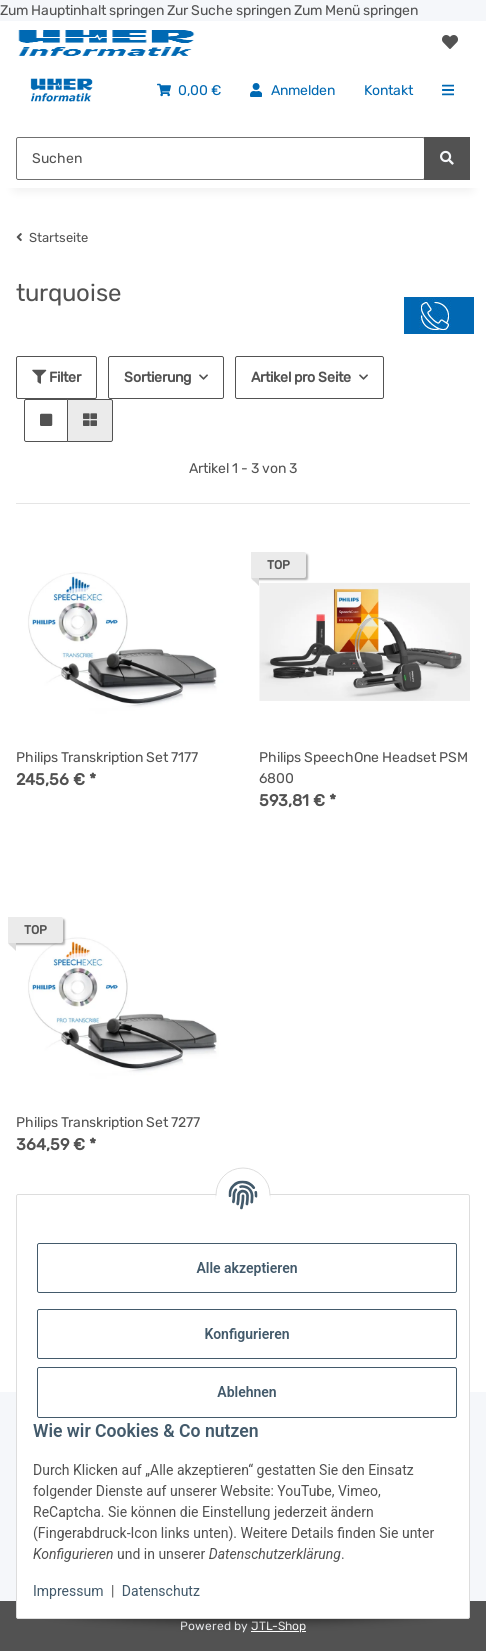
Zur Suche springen (230, 10)
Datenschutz (161, 1591)
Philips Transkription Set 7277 (108, 1122)
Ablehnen (246, 1392)
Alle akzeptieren (246, 1268)
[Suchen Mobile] (220, 158)
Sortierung (157, 377)
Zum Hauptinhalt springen (83, 10)
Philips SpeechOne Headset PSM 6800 (363, 768)
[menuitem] (61, 90)
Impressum (68, 1591)
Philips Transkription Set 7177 (107, 757)
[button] (450, 43)
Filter (56, 377)
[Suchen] (447, 158)
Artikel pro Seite (301, 377)
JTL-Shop (278, 1626)
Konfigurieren (246, 1334)
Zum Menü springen (356, 10)
